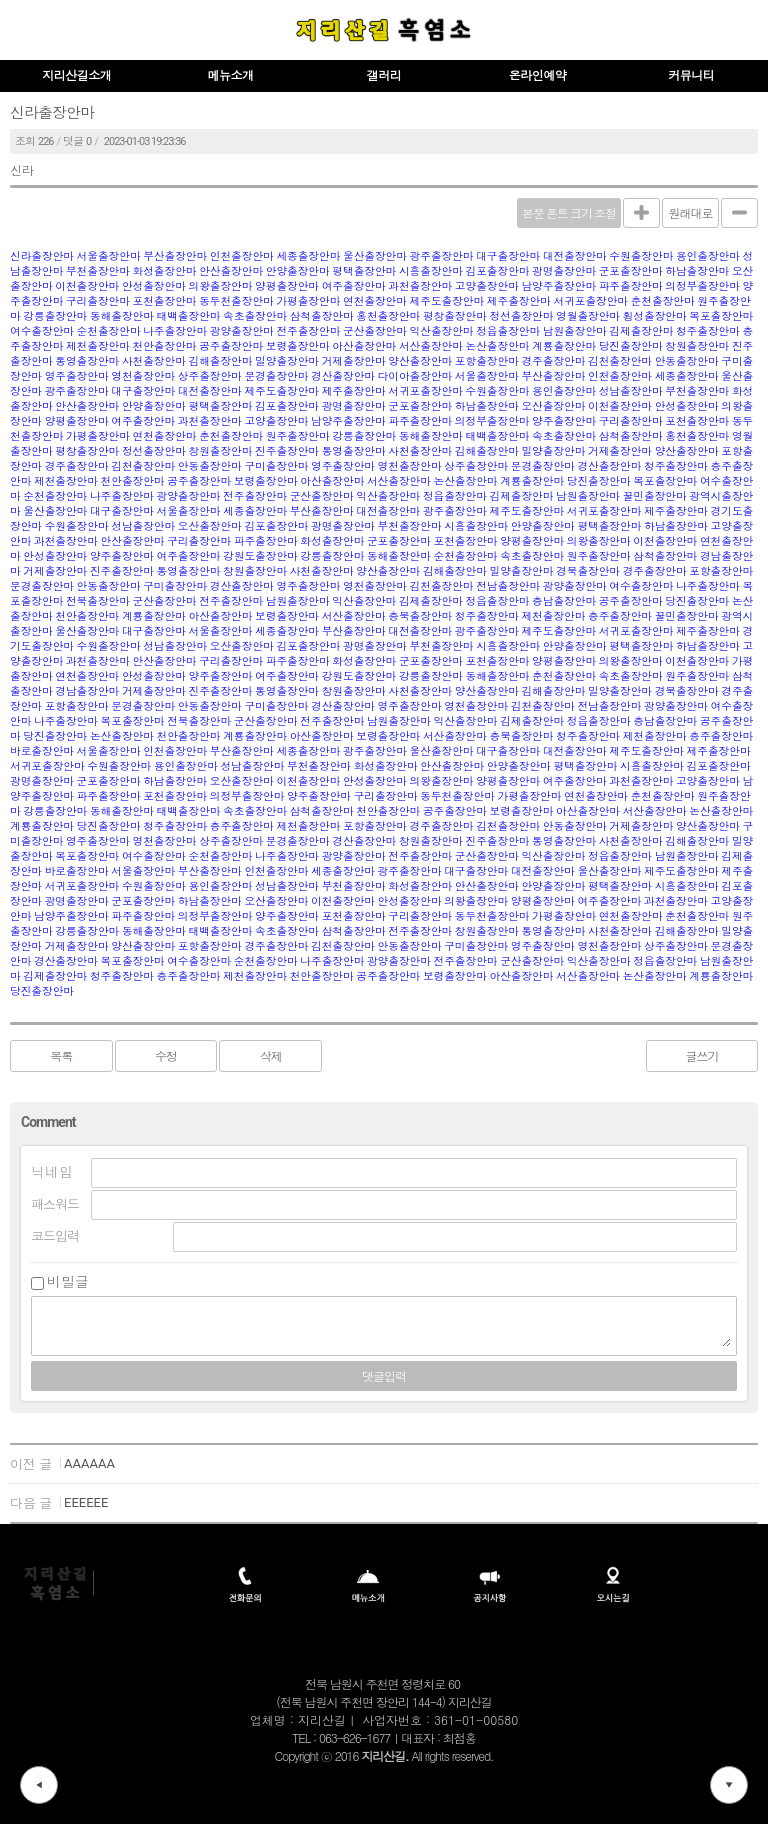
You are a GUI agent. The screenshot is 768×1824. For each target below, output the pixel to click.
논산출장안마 (498, 346)
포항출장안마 (487, 361)
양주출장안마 (564, 421)
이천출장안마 (87, 286)
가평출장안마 (308, 301)
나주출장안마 (175, 331)
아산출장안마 (364, 346)
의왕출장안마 (220, 286)
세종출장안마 (308, 256)
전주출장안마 (308, 331)
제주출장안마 (519, 301)
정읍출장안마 (508, 331)
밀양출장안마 (287, 361)
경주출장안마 (553, 361)
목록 (61, 1057)
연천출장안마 (375, 301)
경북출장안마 (588, 571)
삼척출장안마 (322, 316)
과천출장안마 (420, 286)
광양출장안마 (242, 331)
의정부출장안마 (702, 286)
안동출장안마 (687, 361)
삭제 (271, 1057)
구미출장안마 (276, 466)
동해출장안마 (122, 316)
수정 (166, 1057)
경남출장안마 (87, 691)
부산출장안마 (175, 256)
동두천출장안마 (236, 301)
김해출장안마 (220, 361)
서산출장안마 (431, 346)
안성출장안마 (154, 286)
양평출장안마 (287, 286)
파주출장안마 (631, 286)
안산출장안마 (231, 271)
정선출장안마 (521, 316)
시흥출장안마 (431, 271)
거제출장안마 (354, 361)
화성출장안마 (165, 271)
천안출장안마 (165, 346)
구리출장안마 (98, 301)
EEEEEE (86, 1502)
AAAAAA (89, 1463)
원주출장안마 (298, 436)
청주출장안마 (708, 331)
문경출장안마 (276, 376)
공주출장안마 (231, 346)
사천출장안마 (154, 361)
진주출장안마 (287, 451)
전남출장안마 (508, 586)
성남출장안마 (631, 391)
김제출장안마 (641, 331)
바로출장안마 (42, 751)
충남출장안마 (564, 601)
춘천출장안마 (663, 301)
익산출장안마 (442, 331)
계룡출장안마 (564, 346)
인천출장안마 (242, 256)
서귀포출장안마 (590, 301)
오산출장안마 (553, 406)
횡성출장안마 (655, 316)
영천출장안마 (143, 376)
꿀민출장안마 (655, 496)
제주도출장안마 (447, 301)
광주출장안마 (442, 256)
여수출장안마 (42, 331)
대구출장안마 (508, 256)
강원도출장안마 (260, 556)
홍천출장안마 (388, 316)
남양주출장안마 (558, 286)
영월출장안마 (588, 316)
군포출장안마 (631, 271)
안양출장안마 (298, 271)
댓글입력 (384, 1377)
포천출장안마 (165, 301)
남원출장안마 (575, 331)
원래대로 (691, 214)
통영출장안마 (87, 361)
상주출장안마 (210, 376)
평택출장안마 (364, 271)
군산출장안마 (375, 331)
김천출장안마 (620, 361)
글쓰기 (701, 1057)
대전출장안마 (575, 256)
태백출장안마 (189, 316)
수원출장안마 (641, 256)
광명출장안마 (564, 271)
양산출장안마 (420, 361)
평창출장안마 (455, 316)
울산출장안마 (375, 256)
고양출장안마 (487, 286)
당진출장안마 (631, 346)
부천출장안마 (98, 271)
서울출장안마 (109, 256)
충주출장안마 (620, 616)
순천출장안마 (109, 331)
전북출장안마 (98, 601)
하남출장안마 (697, 271)
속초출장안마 (255, 316)
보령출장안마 (298, 346)
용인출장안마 (708, 256)
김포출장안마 (498, 271)
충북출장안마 (420, 616)
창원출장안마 (697, 346)
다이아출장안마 (415, 376)
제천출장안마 (98, 346)
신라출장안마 (42, 256)
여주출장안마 (354, 286)
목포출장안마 (721, 316)
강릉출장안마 (55, 316)
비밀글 (68, 1282)
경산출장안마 (343, 376)
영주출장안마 (77, 376)
